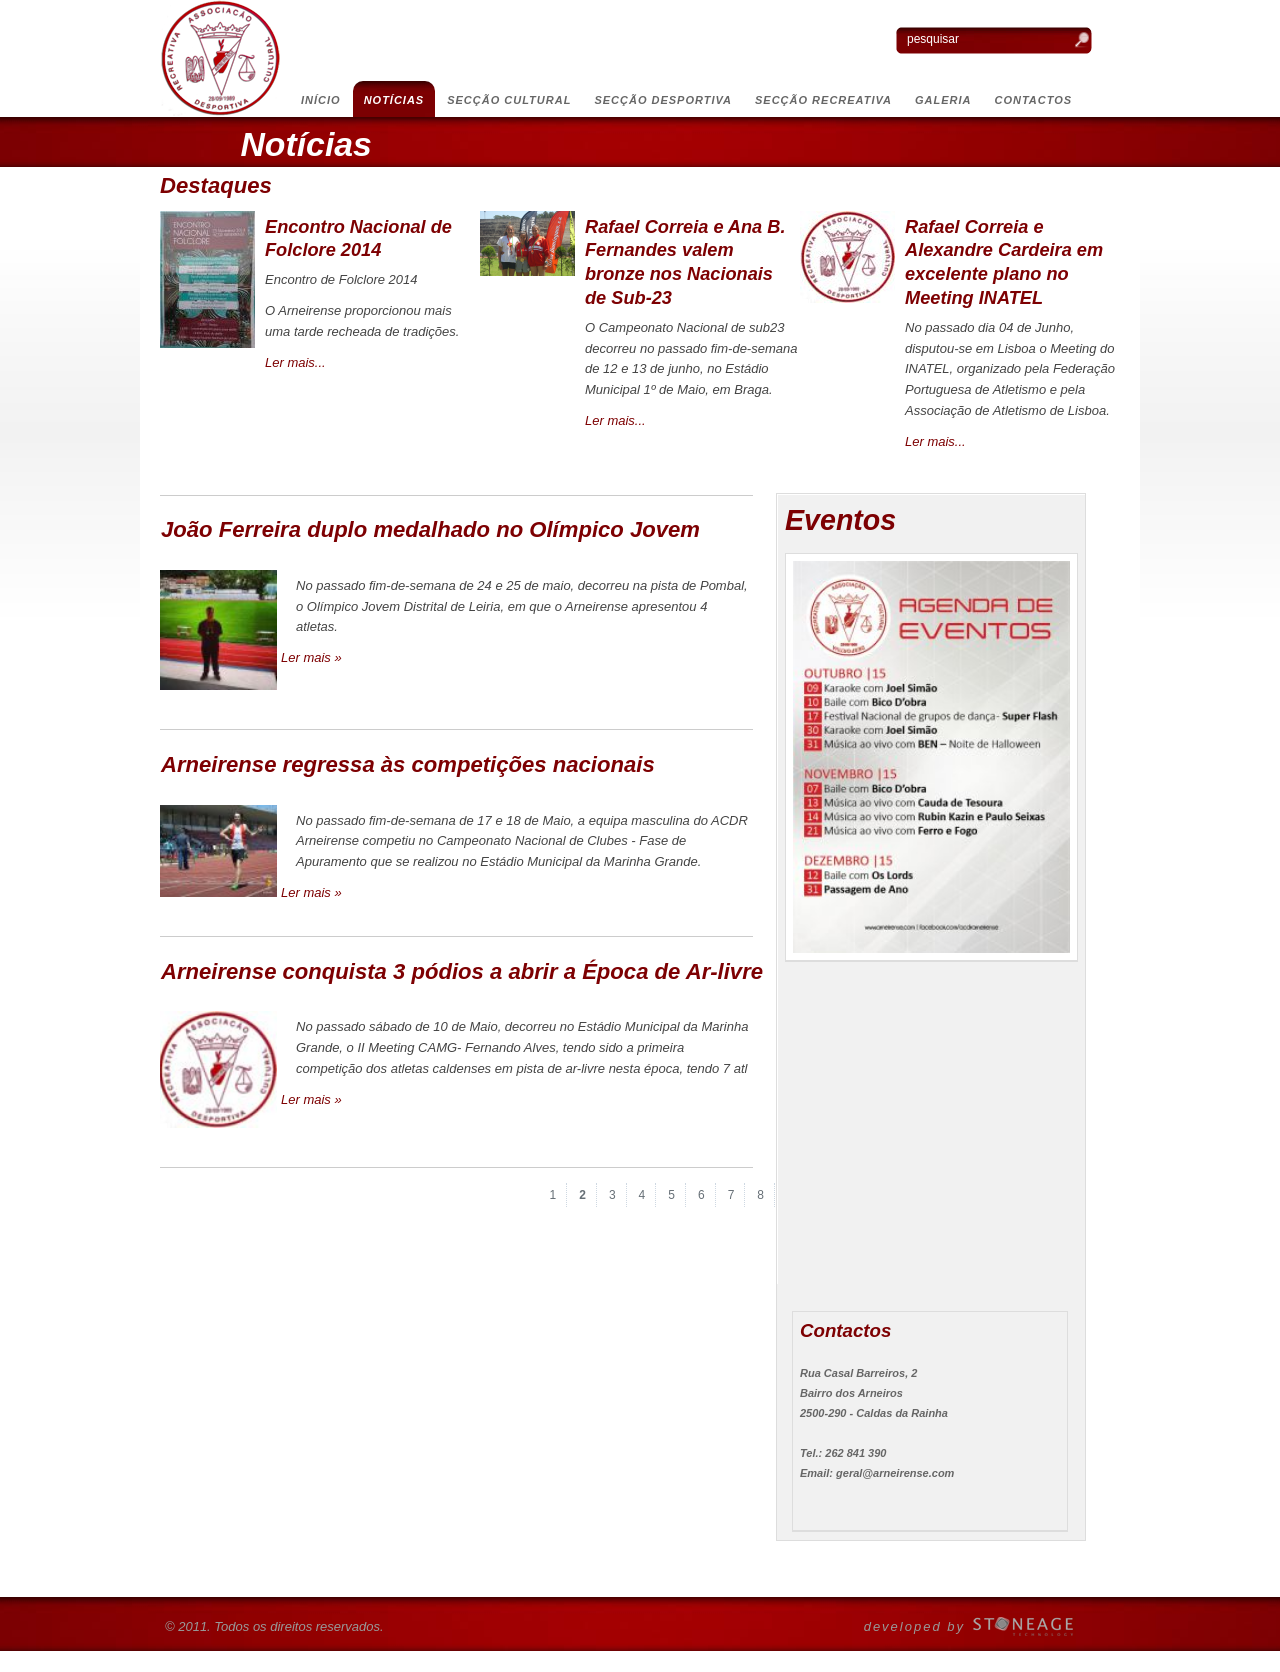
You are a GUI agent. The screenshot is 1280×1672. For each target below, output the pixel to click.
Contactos (1034, 100)
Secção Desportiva (663, 100)
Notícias (394, 100)
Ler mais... (295, 362)
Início (321, 100)
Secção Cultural (509, 100)
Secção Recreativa (823, 100)
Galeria (943, 100)
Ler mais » (311, 657)
